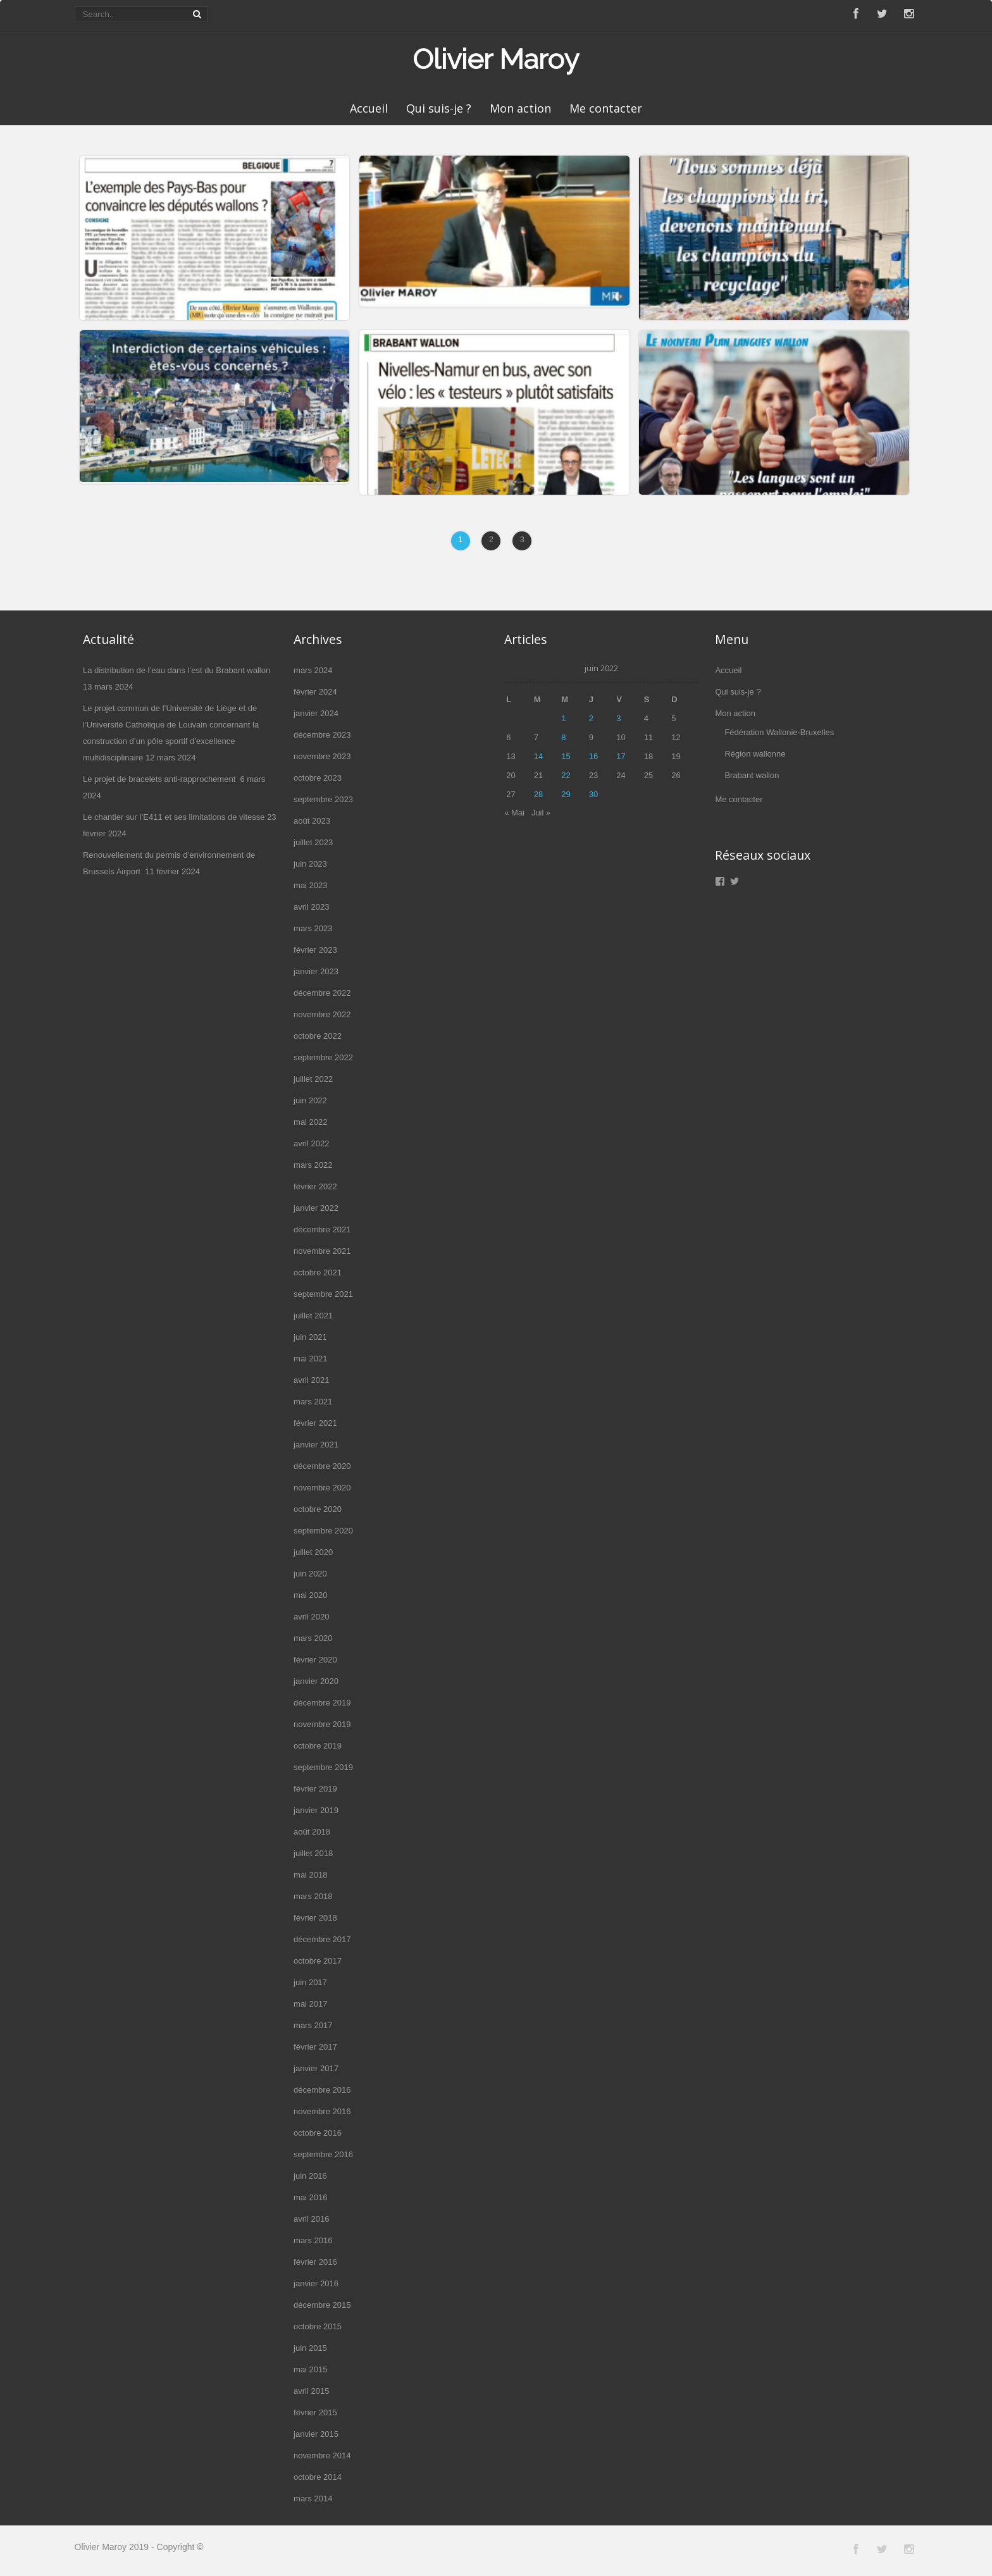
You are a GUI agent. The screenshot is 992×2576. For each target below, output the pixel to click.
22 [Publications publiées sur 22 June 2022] (565, 775)
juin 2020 (310, 1573)
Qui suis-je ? (438, 108)
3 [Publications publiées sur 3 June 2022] (618, 718)
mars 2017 (313, 2025)
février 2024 (315, 692)
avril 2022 (311, 1143)
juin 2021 (310, 1337)
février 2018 (315, 1918)
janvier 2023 (316, 971)
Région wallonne (754, 754)
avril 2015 (311, 2391)
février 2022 (315, 1186)
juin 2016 (310, 2176)
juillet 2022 (313, 1079)
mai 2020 (310, 1595)
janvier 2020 (316, 1681)
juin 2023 (310, 864)
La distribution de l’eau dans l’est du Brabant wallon (176, 670)
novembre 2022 (322, 1014)
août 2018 (312, 1831)
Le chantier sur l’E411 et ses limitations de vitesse (174, 817)
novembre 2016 (322, 2111)
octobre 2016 (318, 2133)
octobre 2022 (318, 1036)
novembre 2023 (322, 756)
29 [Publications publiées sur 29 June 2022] (565, 794)
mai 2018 (310, 1874)
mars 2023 (313, 928)
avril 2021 (311, 1380)
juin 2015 (310, 2348)
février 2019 (315, 1788)
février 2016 (315, 2262)
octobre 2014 (318, 2477)
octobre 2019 (318, 1745)
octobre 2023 (318, 778)
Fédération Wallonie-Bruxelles (779, 732)
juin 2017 (310, 1982)
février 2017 (315, 2047)
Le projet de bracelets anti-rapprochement (160, 779)
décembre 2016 (322, 2090)
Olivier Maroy (495, 59)
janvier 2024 (316, 713)
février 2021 (315, 1423)
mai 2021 (310, 1358)
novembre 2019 (322, 1724)
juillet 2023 (313, 842)
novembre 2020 (322, 1487)
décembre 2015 (322, 2305)
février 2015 (315, 2412)
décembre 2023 (322, 735)
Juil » (540, 812)
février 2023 (315, 950)
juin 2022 (310, 1100)
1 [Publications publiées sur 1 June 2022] (563, 718)
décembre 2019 (322, 1702)
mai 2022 (310, 1122)
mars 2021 (313, 1401)
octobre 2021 (318, 1272)
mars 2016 (313, 2240)
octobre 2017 (318, 1961)
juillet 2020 (313, 1552)
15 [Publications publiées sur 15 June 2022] (565, 756)
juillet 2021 (313, 1315)
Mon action (520, 108)
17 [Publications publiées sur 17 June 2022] (620, 756)
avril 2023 (311, 907)
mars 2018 (313, 1896)
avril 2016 (311, 2219)
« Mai (514, 812)
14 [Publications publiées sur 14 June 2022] (538, 756)
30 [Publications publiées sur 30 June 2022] (593, 794)
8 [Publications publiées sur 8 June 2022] (563, 737)
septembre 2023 (323, 799)
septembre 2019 (323, 1767)
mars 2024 (313, 670)
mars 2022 (313, 1165)
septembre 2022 (323, 1057)
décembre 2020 (322, 1466)
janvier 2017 (316, 2068)
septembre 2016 (323, 2154)
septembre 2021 (323, 1294)
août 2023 (312, 821)
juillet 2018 (313, 1853)
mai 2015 (310, 2369)
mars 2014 (313, 2498)
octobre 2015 (318, 2326)
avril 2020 (311, 1616)
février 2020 (315, 1659)
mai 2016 (310, 2197)
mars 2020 (313, 1638)
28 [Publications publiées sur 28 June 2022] (538, 794)
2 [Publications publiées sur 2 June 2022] (591, 718)
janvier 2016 (316, 2283)
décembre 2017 (322, 1939)
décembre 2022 (322, 993)
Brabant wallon (751, 775)
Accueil (369, 108)
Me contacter (605, 108)
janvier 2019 (316, 1810)
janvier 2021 (316, 1444)
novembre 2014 (322, 2455)
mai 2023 (310, 885)
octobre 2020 (318, 1509)
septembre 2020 (323, 1530)
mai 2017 (310, 2004)
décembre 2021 (322, 1229)
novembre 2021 (322, 1251)
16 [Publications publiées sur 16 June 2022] (593, 756)
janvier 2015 (316, 2434)
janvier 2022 (316, 1208)
